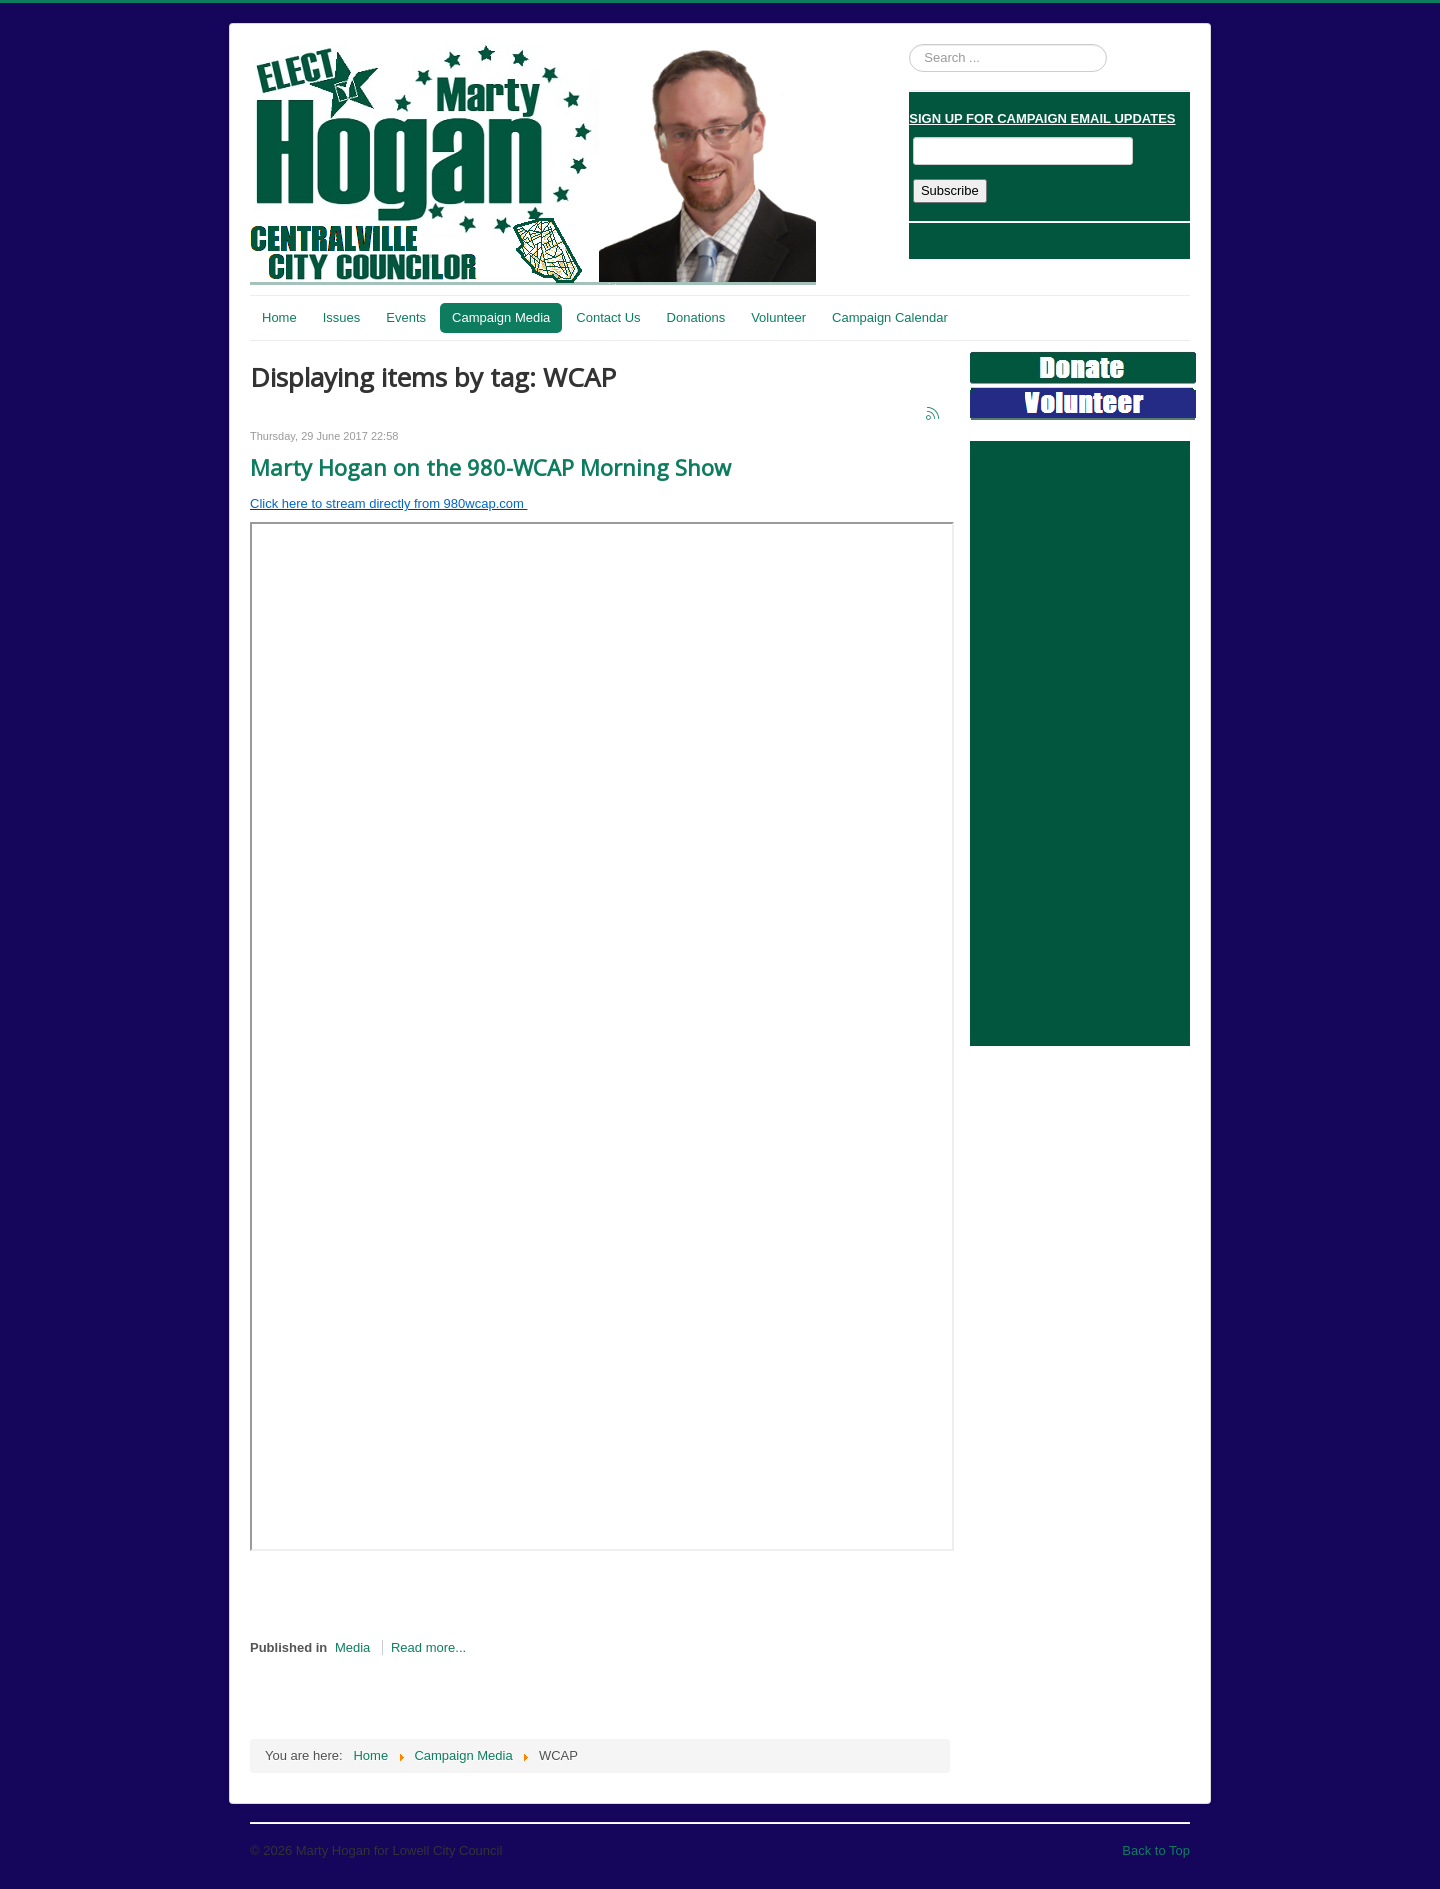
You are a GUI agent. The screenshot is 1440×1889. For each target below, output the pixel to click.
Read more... (428, 1647)
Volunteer (778, 317)
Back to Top (1156, 1850)
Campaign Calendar (890, 317)
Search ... (909, 44)
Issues (342, 317)
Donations (696, 317)
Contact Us (608, 317)
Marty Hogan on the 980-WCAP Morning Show (490, 467)
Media (352, 1647)
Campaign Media (501, 317)
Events (406, 317)
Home (279, 317)
